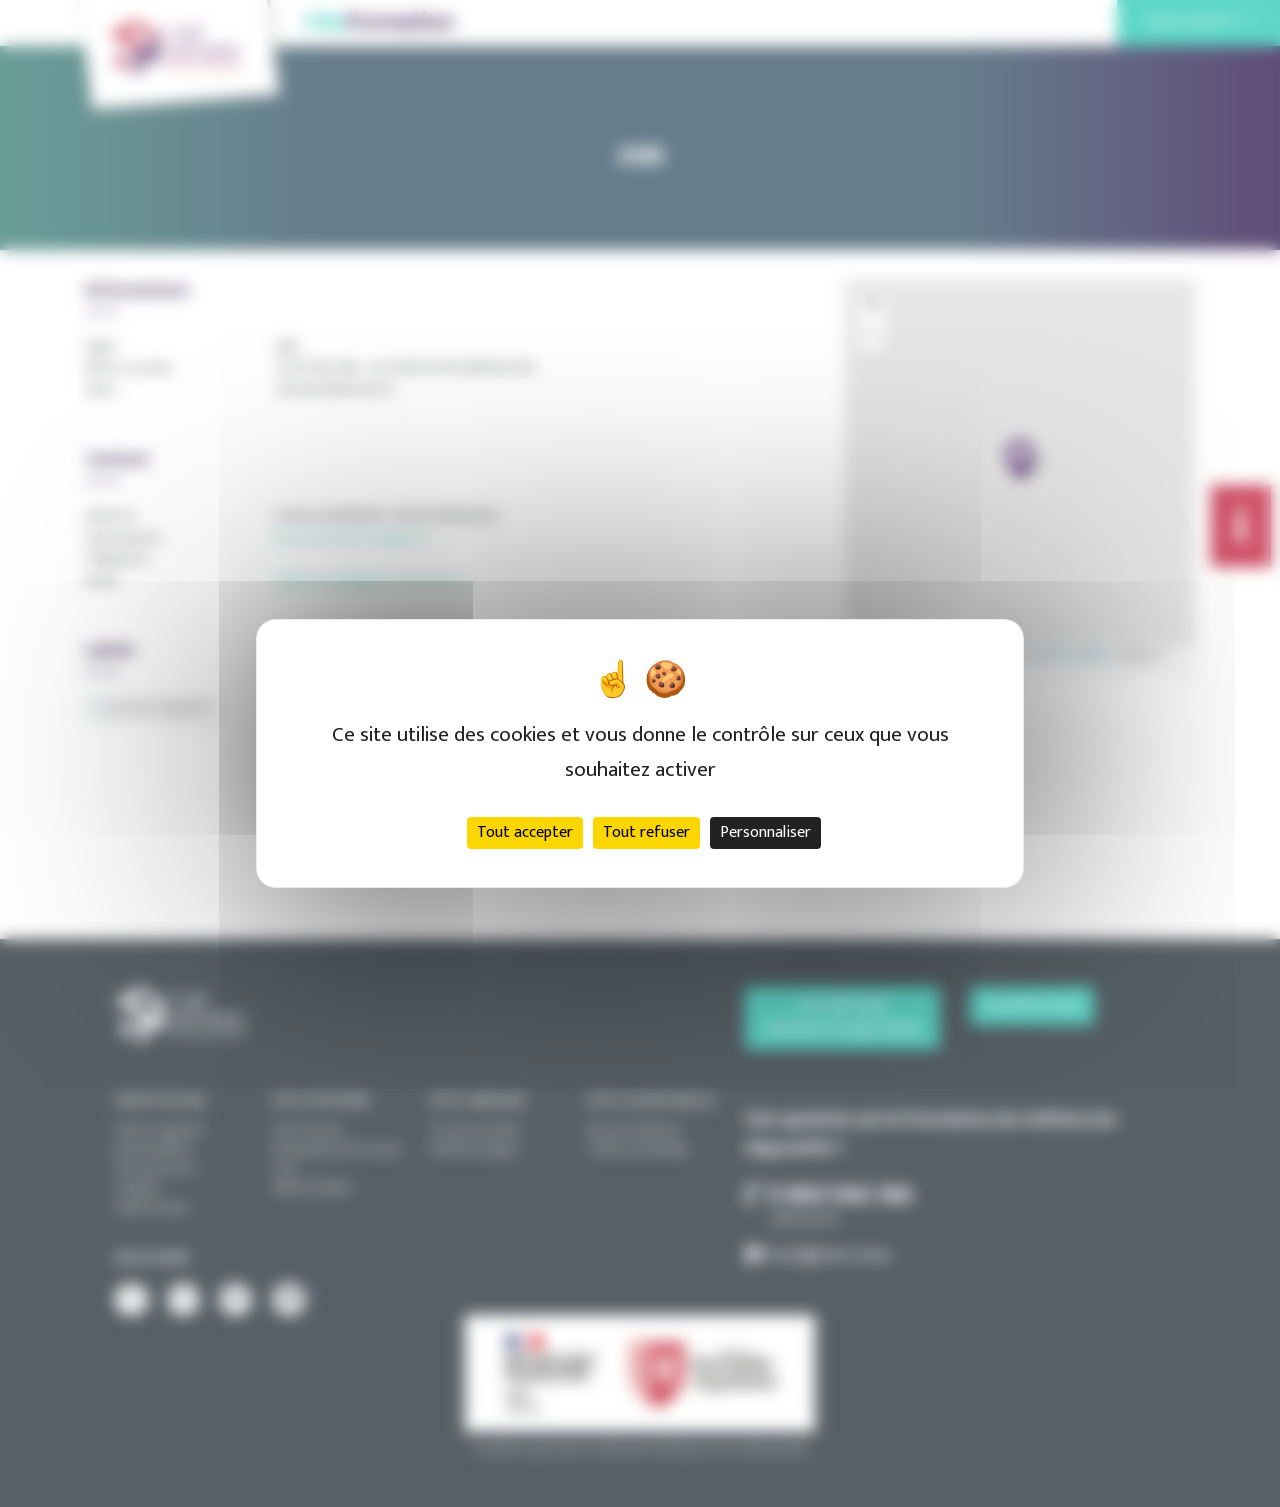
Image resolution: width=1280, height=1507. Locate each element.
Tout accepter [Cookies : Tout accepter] (525, 832)
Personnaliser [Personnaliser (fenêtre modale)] (765, 832)
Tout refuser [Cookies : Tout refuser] (646, 832)
